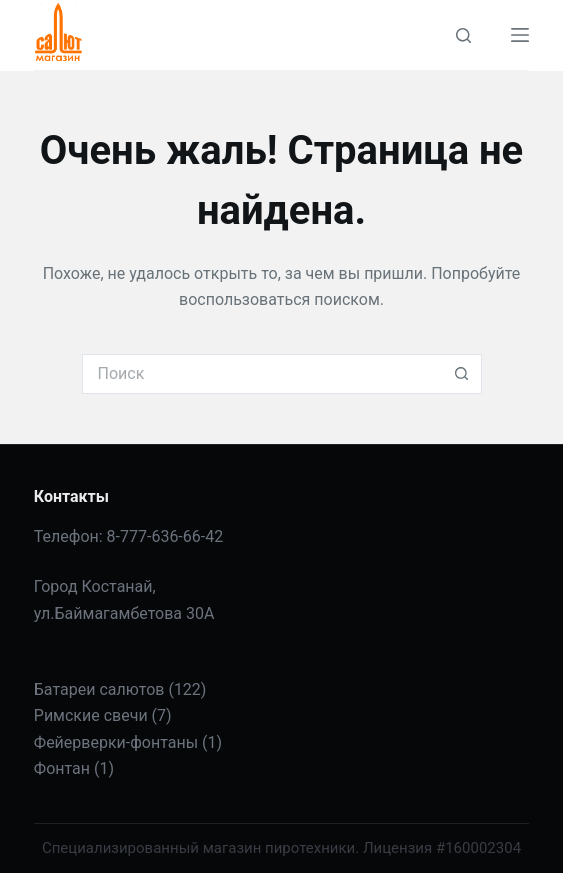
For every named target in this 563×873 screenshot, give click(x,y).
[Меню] (520, 35)
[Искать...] (262, 374)
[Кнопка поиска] (462, 374)
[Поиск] (463, 35)
